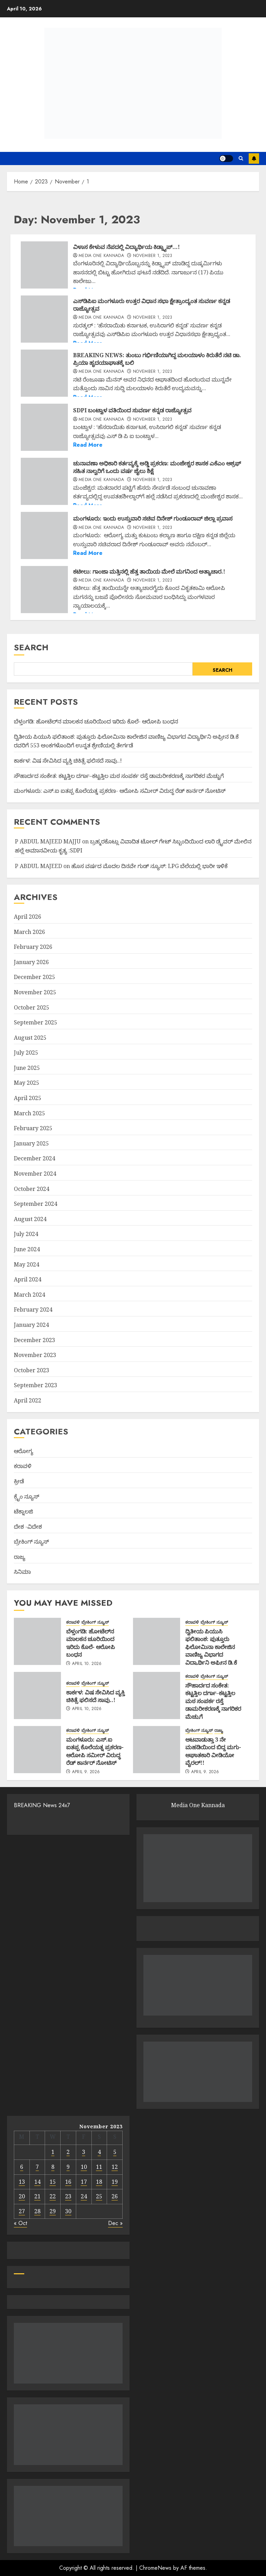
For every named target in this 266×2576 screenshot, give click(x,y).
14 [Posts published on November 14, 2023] (37, 2182)
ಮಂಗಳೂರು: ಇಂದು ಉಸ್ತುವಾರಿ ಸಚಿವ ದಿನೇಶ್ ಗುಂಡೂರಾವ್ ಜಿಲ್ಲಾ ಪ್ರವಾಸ (152, 518)
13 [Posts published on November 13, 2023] (22, 2182)
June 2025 (27, 1068)
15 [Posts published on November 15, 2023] (53, 2182)
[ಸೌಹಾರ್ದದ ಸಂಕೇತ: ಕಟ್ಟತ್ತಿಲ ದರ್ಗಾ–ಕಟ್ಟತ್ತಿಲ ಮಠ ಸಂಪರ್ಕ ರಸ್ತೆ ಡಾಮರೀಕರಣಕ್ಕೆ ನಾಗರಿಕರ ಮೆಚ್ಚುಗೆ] (156, 1695)
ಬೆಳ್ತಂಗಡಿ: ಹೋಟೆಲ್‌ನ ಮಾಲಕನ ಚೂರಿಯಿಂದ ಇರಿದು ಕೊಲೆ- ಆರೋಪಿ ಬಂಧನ (96, 721)
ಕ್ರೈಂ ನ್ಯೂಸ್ (26, 1496)
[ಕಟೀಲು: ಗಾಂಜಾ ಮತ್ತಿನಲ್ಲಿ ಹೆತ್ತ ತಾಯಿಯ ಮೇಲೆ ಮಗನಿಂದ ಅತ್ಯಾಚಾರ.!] (44, 589)
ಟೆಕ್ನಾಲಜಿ (23, 1511)
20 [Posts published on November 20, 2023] (22, 2196)
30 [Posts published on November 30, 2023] (68, 2211)
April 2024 (27, 1279)
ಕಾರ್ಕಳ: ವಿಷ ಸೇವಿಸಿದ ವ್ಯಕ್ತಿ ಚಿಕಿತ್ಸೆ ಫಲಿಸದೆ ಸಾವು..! (68, 760)
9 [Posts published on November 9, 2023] (68, 2167)
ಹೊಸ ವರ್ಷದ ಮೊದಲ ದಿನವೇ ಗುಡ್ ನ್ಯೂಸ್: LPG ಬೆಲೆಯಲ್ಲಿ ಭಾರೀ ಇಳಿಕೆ (149, 866)
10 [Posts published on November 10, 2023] (84, 2167)
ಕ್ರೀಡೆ (19, 1481)
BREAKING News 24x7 (42, 1805)
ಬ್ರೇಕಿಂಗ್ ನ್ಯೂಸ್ (31, 1541)
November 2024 (35, 1173)
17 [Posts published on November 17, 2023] (84, 2182)
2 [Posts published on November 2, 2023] (68, 2152)
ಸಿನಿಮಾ (22, 1571)
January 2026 (31, 962)
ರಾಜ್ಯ (19, 1557)
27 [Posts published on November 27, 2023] (22, 2211)
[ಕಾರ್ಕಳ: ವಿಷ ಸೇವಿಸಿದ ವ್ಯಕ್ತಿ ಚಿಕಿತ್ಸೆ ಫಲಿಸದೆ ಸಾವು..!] (37, 1695)
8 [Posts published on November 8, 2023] (52, 2167)
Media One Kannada (101, 256)
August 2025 (30, 1037)
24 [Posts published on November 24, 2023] (84, 2196)
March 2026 (29, 932)
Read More (88, 445)
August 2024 (30, 1219)
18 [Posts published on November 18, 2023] (99, 2182)
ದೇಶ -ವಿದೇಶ (28, 1526)
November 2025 (35, 992)
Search (31, 647)
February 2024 (33, 1309)
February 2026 (33, 947)
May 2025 (26, 1083)
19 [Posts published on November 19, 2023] (115, 2182)
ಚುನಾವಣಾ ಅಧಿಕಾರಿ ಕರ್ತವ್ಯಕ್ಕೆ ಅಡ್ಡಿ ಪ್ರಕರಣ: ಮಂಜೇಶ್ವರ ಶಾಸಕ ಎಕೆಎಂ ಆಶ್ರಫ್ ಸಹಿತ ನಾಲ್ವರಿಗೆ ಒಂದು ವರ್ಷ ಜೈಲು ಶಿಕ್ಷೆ (157, 467)
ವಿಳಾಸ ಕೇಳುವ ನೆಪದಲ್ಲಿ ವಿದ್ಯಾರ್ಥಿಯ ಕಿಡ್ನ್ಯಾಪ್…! (126, 247)
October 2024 (31, 1189)
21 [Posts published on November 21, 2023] (37, 2196)
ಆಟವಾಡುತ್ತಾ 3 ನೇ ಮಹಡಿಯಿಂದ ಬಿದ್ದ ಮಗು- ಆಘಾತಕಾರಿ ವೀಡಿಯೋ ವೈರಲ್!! (213, 1751)
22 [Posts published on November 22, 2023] (53, 2196)
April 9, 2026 (86, 1772)
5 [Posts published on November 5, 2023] (114, 2152)
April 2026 (27, 916)
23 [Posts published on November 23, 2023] (68, 2196)
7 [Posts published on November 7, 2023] (37, 2167)
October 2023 (31, 1370)
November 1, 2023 (152, 256)
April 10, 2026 (87, 1664)
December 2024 (34, 1158)
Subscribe (254, 158)
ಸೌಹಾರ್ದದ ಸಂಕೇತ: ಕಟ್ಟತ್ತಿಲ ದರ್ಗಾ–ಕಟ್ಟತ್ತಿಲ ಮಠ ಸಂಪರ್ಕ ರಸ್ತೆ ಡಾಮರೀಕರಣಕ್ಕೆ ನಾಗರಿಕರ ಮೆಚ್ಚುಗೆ (119, 776)
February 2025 (33, 1128)
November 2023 (35, 1355)
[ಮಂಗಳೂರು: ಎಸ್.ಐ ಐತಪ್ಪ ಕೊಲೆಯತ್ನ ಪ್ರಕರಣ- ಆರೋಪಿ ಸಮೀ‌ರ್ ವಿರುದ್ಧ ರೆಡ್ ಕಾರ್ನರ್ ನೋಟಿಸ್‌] (37, 1749)
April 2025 (27, 1098)
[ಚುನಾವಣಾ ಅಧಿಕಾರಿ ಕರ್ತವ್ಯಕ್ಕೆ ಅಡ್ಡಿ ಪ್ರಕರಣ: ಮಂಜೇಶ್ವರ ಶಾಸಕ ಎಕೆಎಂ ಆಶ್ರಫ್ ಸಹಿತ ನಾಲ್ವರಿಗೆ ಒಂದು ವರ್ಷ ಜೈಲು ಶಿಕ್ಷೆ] (44, 481)
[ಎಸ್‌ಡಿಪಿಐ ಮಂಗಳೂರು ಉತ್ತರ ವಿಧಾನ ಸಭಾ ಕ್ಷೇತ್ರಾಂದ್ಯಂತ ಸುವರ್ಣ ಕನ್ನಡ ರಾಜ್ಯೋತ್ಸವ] (44, 319)
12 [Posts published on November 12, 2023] (115, 2167)
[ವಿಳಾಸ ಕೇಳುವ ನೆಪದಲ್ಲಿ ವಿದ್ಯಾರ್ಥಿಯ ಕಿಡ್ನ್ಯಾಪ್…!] (44, 265)
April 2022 (27, 1400)
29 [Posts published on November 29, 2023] (53, 2211)
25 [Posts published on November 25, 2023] (99, 2196)
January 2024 (31, 1325)
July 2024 (26, 1234)
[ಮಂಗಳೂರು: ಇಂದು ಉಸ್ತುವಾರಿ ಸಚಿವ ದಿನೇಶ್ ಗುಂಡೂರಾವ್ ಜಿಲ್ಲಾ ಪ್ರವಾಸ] (44, 535)
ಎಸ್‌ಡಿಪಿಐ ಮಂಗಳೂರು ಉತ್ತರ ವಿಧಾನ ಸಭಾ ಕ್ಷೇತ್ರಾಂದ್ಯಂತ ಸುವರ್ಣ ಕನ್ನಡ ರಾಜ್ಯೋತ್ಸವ (151, 304)
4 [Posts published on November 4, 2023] (99, 2152)
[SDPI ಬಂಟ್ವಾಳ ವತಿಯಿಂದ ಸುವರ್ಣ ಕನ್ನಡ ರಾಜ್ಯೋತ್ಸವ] (44, 427)
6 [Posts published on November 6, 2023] (21, 2167)
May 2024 (26, 1264)
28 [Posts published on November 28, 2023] (37, 2211)
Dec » (115, 2223)
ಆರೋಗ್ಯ (23, 1451)
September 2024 (35, 1204)
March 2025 (29, 1113)
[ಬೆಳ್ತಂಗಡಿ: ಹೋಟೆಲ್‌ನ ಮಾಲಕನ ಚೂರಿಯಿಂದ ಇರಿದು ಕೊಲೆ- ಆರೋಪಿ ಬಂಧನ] (37, 1641)
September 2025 (35, 1022)
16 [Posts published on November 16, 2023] (68, 2182)
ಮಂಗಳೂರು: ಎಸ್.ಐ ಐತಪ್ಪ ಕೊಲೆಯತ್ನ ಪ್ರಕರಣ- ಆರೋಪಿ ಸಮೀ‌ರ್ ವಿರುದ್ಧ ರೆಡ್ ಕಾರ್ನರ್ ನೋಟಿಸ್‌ (119, 791)
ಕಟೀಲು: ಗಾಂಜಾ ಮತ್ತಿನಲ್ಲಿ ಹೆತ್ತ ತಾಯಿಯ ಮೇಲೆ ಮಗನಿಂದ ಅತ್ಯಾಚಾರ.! (149, 571)
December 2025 (34, 977)
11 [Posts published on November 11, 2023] (99, 2167)
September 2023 (35, 1385)
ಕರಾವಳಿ (23, 1466)
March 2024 (29, 1294)
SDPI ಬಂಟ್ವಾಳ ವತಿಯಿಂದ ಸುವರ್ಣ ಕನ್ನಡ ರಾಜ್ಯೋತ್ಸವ (132, 410)
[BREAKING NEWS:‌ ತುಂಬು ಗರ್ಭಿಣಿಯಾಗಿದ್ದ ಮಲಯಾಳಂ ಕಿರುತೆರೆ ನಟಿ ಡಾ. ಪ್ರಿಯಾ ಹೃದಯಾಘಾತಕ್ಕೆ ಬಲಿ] (44, 373)
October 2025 (31, 1007)
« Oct (20, 2223)
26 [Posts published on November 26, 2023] (115, 2196)
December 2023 (34, 1340)
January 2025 (31, 1143)
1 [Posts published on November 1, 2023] (52, 2152)
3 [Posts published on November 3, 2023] (83, 2152)
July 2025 (26, 1052)
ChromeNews (155, 2568)
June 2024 (27, 1249)
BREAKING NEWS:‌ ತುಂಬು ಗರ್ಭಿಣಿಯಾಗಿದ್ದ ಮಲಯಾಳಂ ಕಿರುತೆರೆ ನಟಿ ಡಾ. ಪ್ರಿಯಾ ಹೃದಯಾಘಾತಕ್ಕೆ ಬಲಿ (157, 359)
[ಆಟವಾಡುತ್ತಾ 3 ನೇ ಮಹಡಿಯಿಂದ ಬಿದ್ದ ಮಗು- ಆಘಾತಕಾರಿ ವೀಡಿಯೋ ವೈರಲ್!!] (156, 1749)
